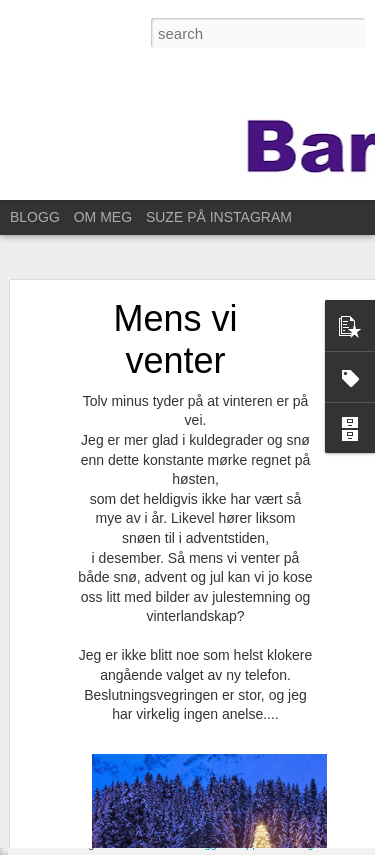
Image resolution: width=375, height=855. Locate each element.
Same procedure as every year (131, 722)
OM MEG (103, 217)
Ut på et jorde (85, 767)
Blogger (207, 844)
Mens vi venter (175, 279)
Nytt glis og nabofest (103, 812)
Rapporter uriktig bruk (285, 844)
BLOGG (35, 217)
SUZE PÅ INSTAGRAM (219, 217)
